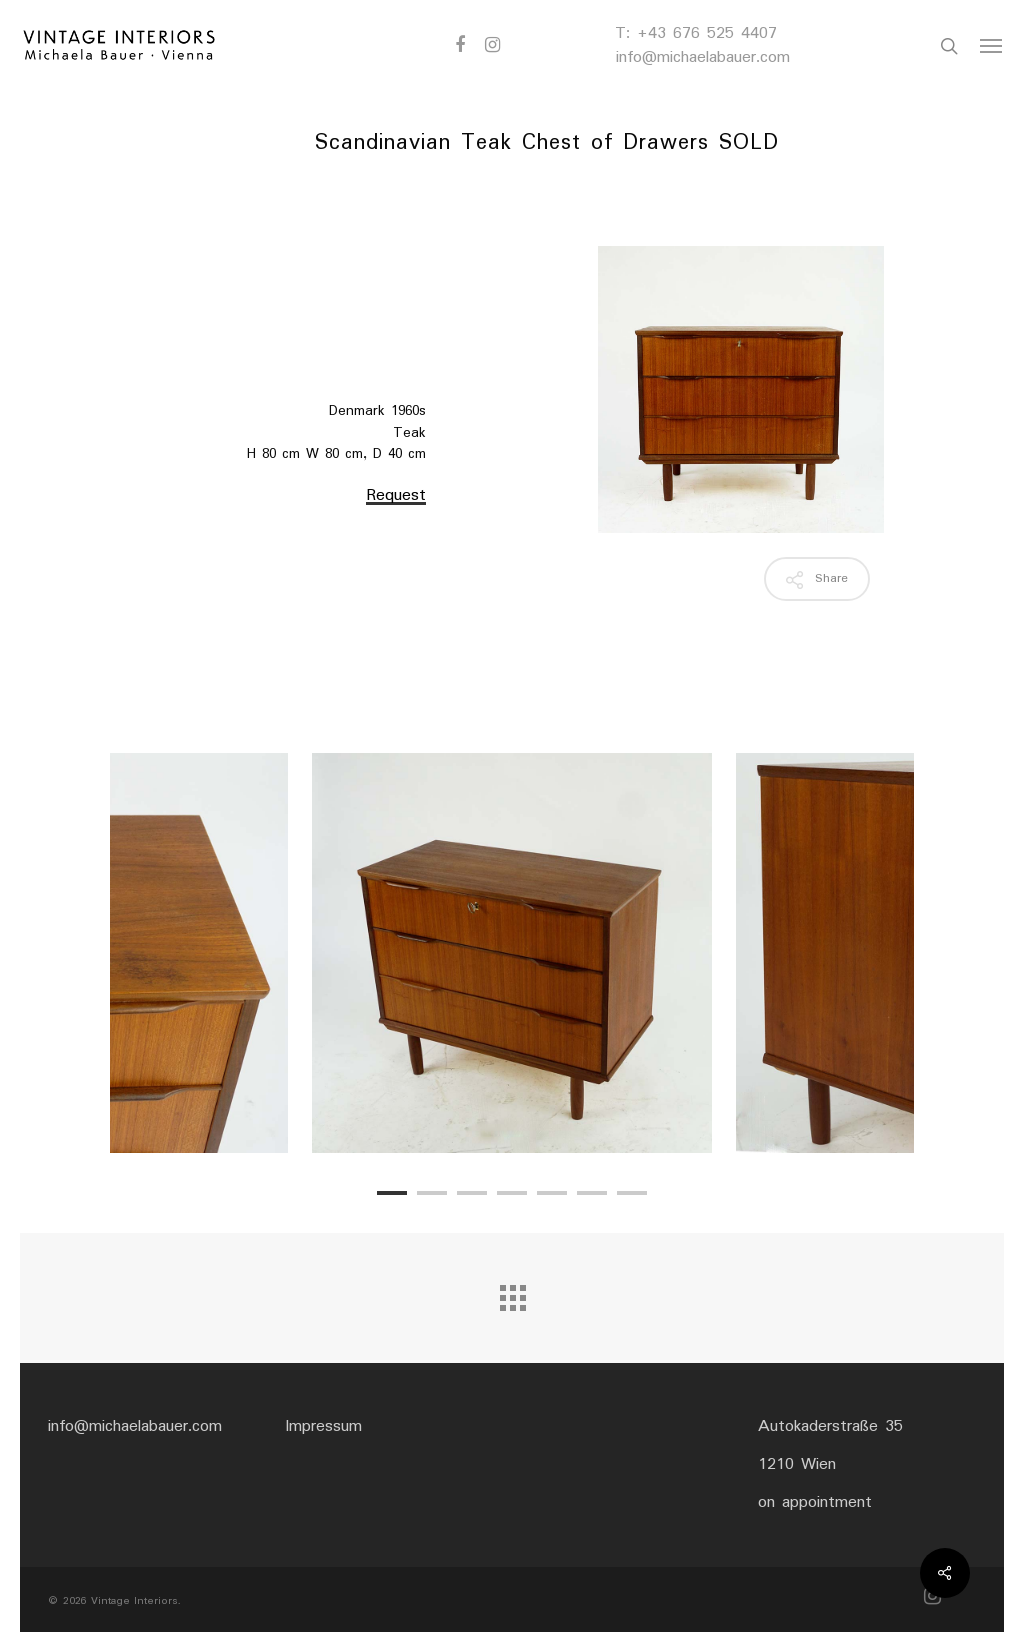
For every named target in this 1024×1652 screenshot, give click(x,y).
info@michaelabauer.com (703, 57)
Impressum (323, 1426)
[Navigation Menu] (992, 46)
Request (396, 496)
